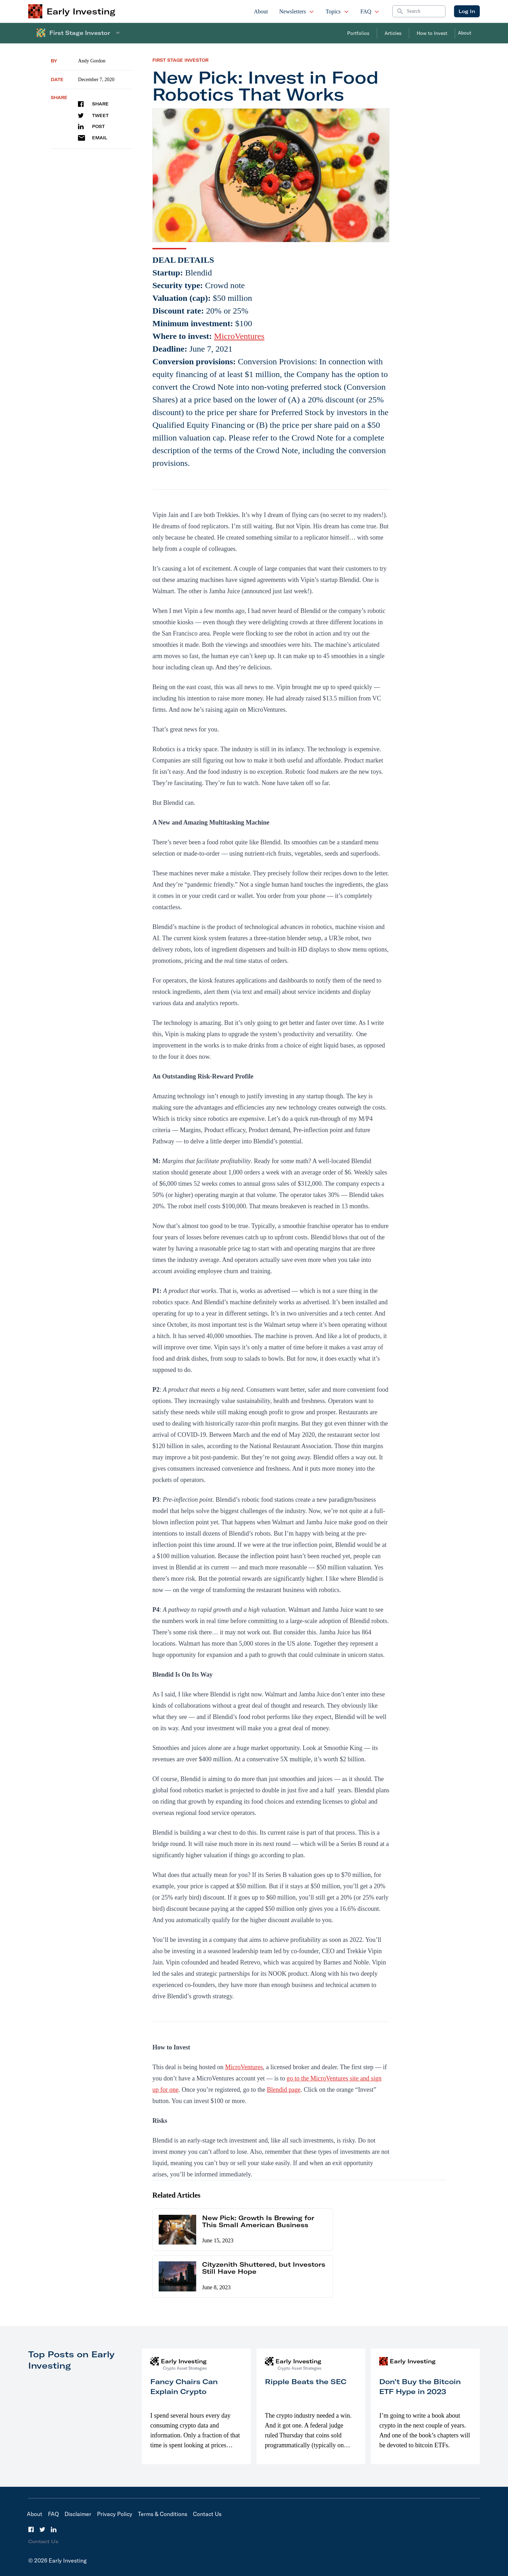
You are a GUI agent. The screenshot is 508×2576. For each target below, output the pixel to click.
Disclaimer (78, 2513)
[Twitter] (42, 2529)
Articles (393, 33)
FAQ (370, 11)
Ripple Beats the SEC (305, 2381)
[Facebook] (31, 2529)
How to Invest (432, 33)
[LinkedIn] (53, 2529)
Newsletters (297, 11)
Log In (467, 11)
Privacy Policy (114, 2513)
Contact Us (207, 2513)
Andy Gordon (91, 60)
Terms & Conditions (162, 2513)
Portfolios (358, 33)
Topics (337, 11)
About (261, 11)
